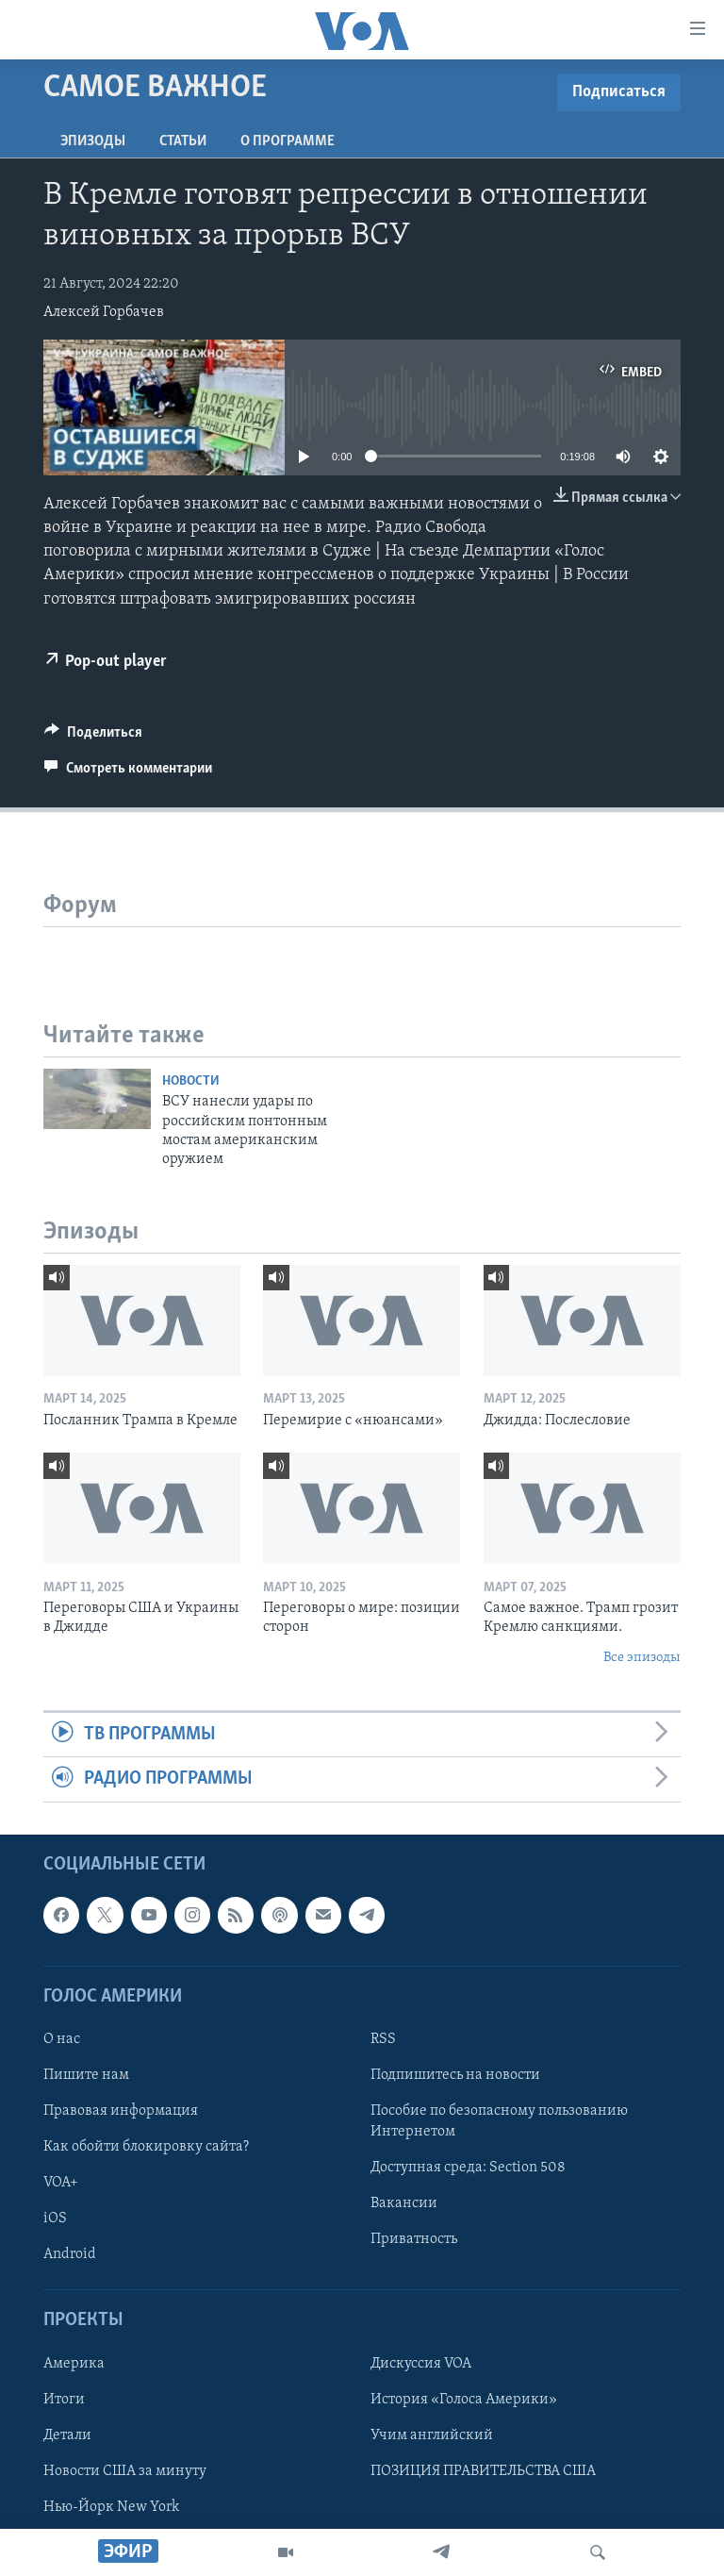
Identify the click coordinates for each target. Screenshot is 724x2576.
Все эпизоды (642, 1658)
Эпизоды (92, 141)
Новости (191, 1081)
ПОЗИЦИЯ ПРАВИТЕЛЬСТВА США (483, 2471)
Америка (74, 2362)
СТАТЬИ (182, 141)
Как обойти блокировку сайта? (146, 2146)
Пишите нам (86, 2075)
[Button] (93, 737)
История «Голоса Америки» (463, 2398)
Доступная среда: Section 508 (468, 2167)
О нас (61, 2039)
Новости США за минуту (124, 2471)
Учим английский (431, 2434)
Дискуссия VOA (420, 2362)
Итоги (64, 2398)
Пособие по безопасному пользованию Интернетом (499, 2121)
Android (69, 2254)
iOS (55, 2218)
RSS (383, 2039)
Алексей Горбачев (103, 312)
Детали (67, 2434)
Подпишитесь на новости (455, 2075)
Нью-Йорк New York (111, 2507)
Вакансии (403, 2203)
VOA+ (60, 2182)
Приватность (413, 2239)
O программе (287, 141)
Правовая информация (120, 2111)
